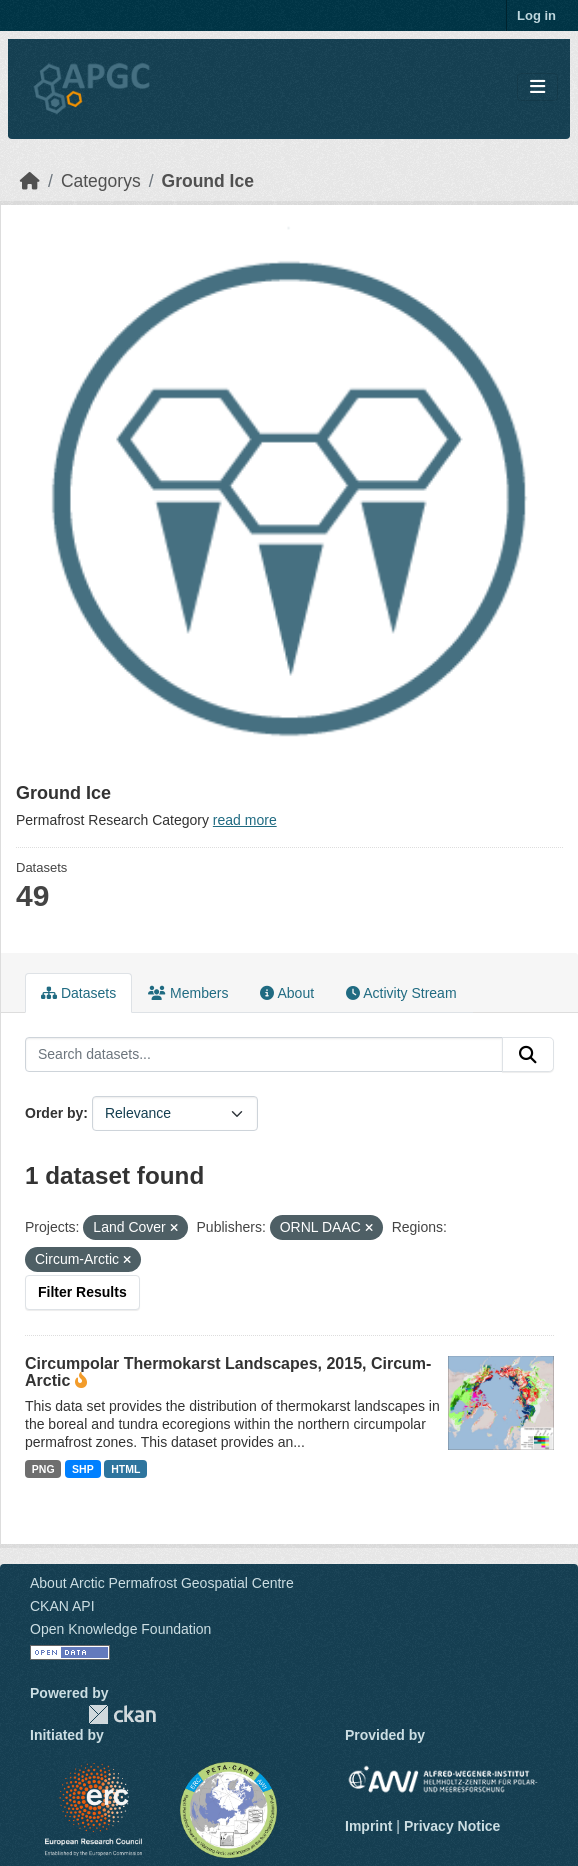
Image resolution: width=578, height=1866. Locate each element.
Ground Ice (208, 181)
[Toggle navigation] (537, 87)
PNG (43, 1469)
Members (188, 993)
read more (245, 820)
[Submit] (528, 1055)
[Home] (30, 181)
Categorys (101, 181)
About (287, 993)
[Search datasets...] (264, 1055)
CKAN (122, 1714)
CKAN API (62, 1606)
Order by (54, 1113)
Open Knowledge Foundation (120, 1629)
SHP (83, 1469)
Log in (536, 15)
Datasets (78, 993)
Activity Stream (401, 993)
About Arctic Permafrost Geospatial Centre (162, 1583)
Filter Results (82, 1292)
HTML (125, 1469)
